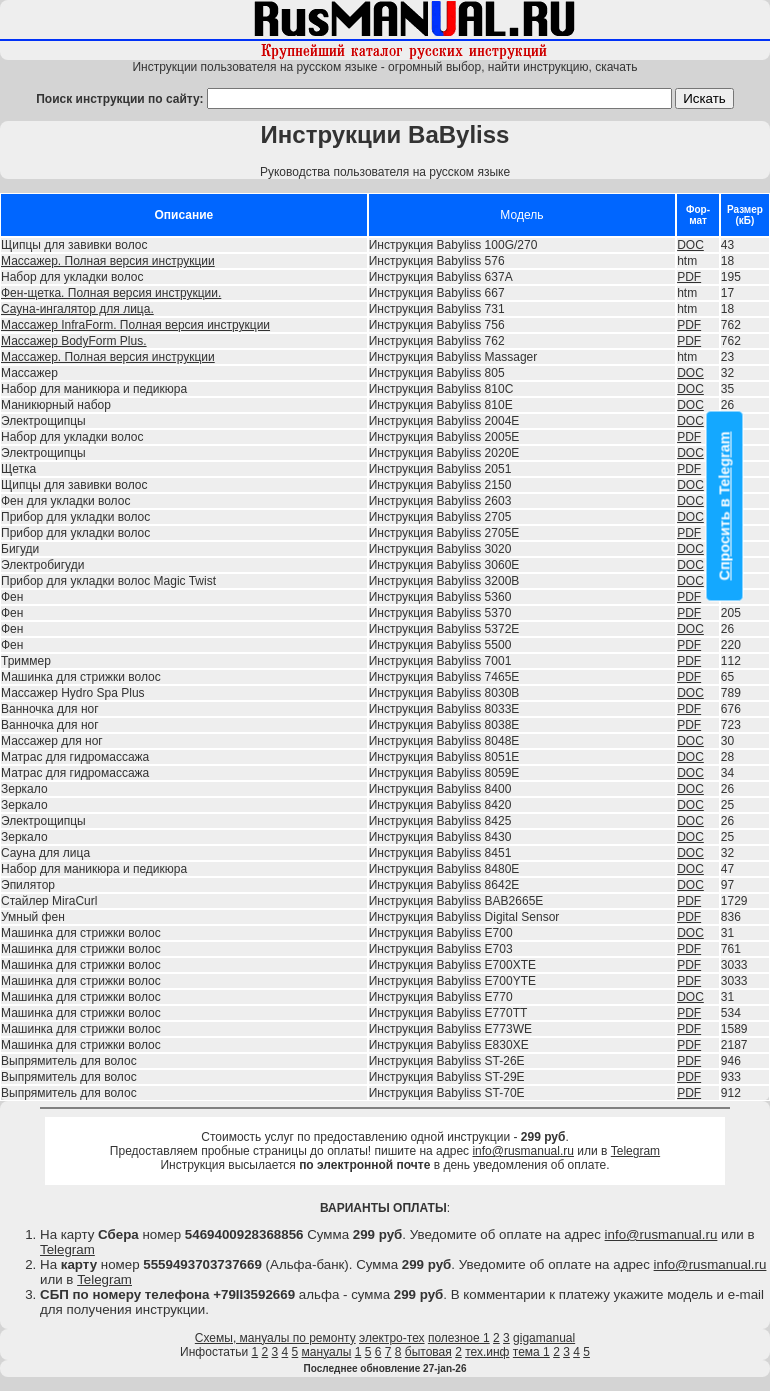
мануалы (327, 1352)
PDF (689, 277)
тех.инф (487, 1352)
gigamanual (544, 1338)
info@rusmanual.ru (523, 1151)
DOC (690, 245)
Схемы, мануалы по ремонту (275, 1338)
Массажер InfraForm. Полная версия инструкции (135, 325)
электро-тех (392, 1338)
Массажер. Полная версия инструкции (108, 261)
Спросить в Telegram (725, 505)
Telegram (635, 1151)
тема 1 (531, 1352)
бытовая (428, 1352)
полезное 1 (459, 1338)
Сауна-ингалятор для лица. (77, 309)
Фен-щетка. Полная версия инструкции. (111, 293)
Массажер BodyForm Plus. (74, 341)
